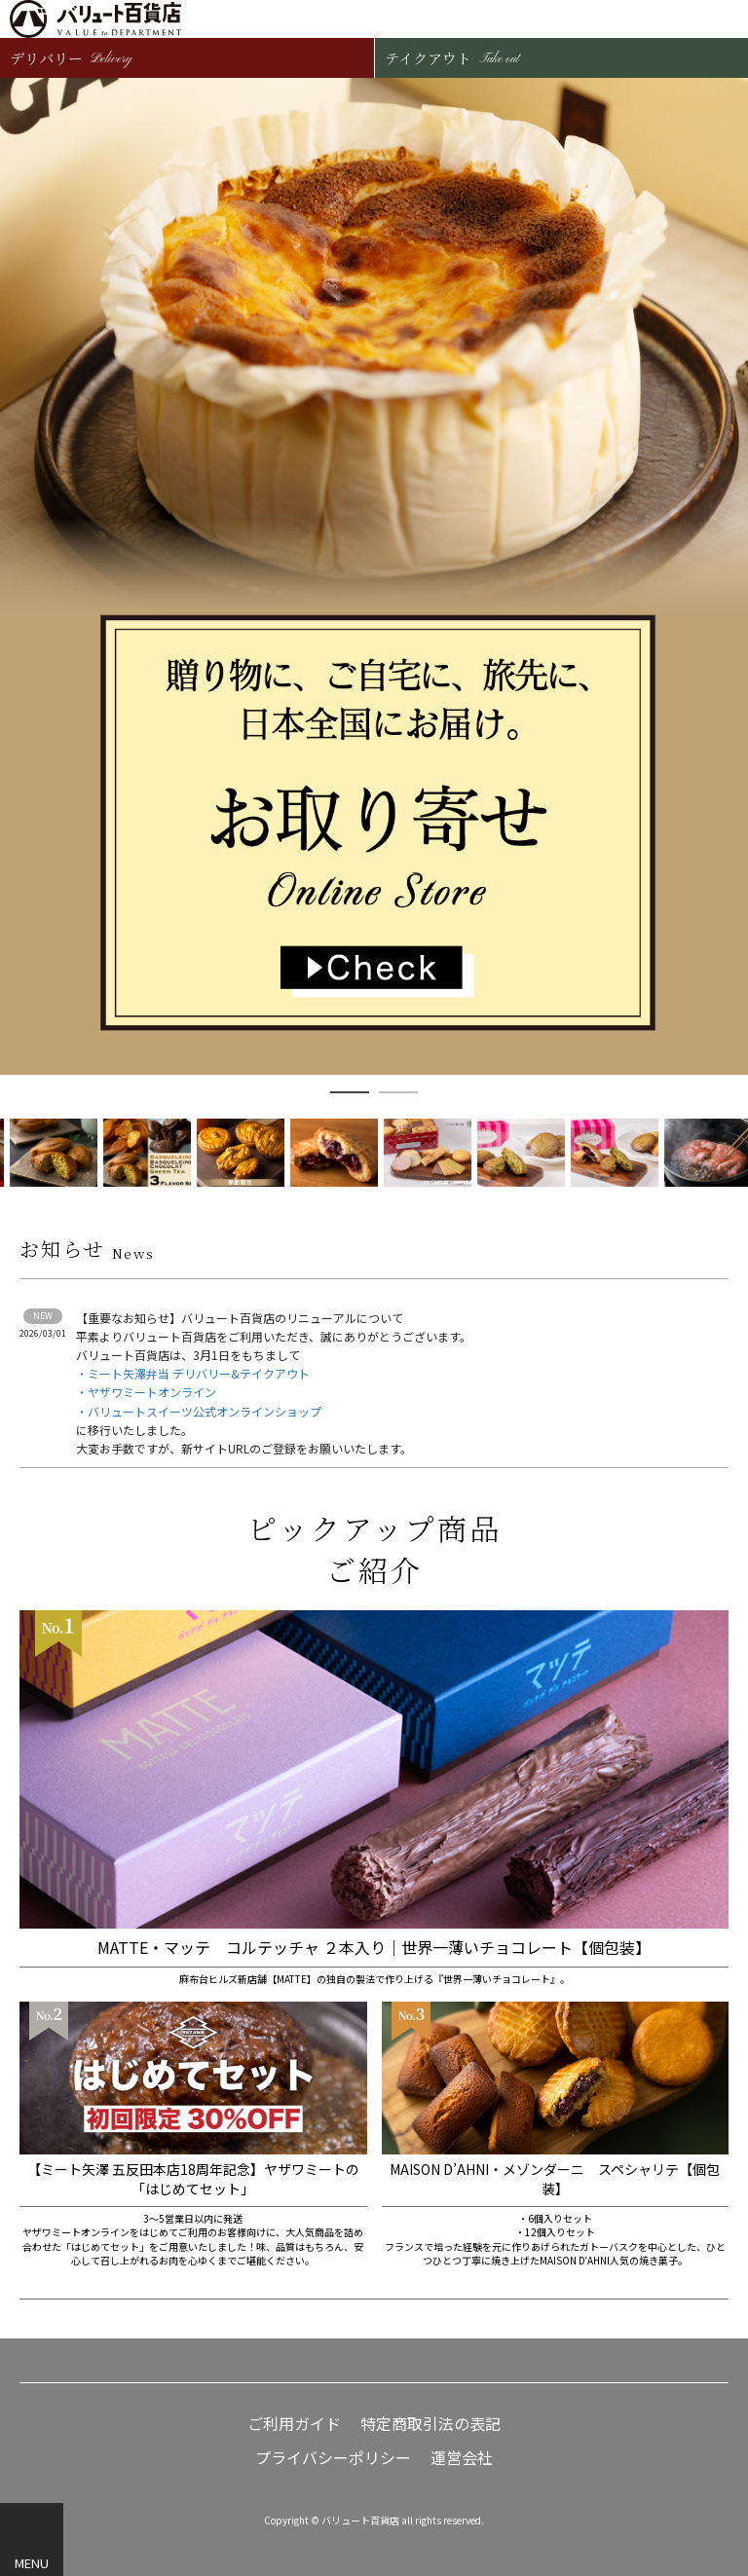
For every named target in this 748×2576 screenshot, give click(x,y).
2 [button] (398, 1092)
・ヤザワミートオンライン (146, 1391)
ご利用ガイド (294, 2423)
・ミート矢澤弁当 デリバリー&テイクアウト (193, 1373)
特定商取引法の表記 (430, 2423)
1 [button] (349, 1092)
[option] (374, 576)
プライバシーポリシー (333, 2458)
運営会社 (461, 2458)
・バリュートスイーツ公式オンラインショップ (198, 1411)
